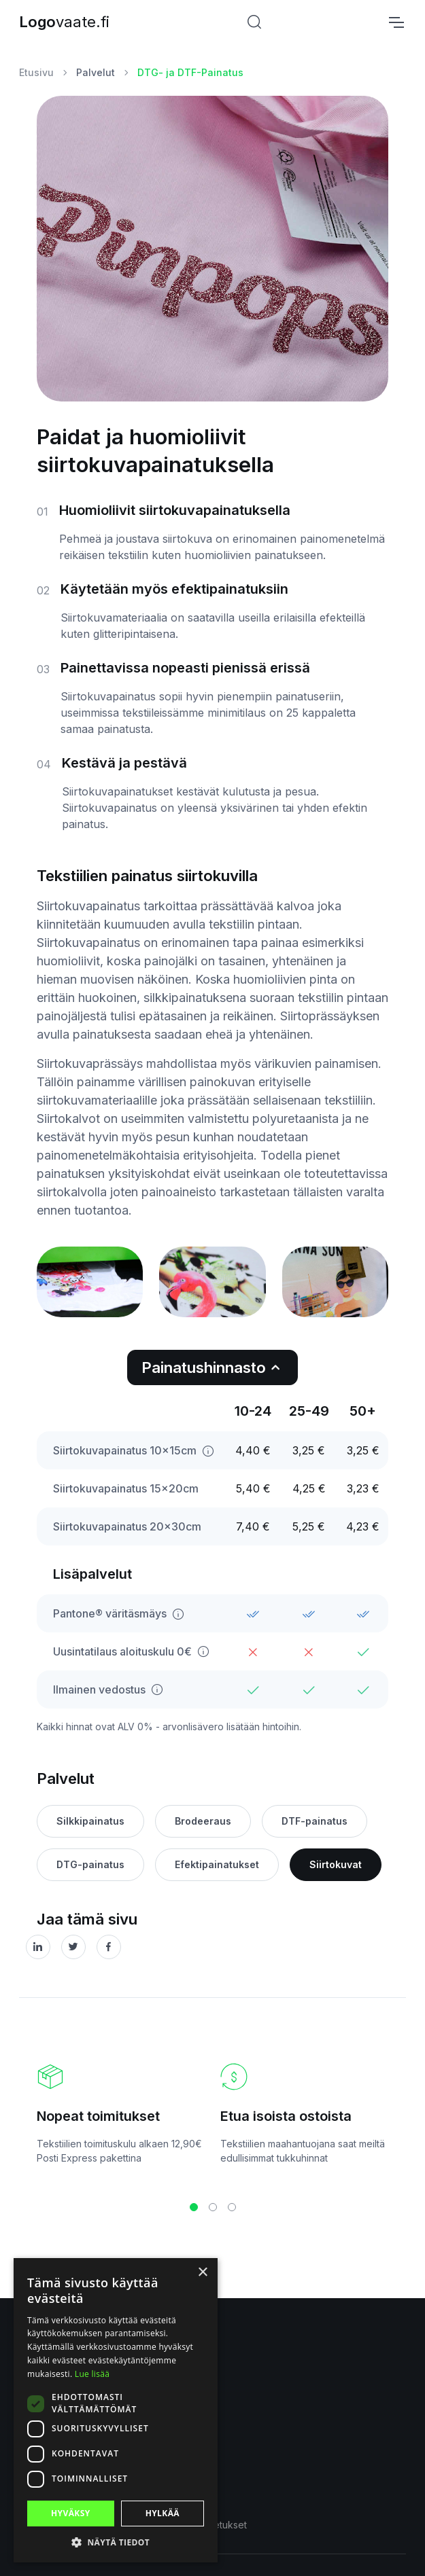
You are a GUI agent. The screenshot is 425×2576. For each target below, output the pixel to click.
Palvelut (95, 72)
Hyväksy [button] (70, 2513)
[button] (194, 2207)
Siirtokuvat (335, 1864)
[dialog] (116, 2410)
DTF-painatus (314, 1821)
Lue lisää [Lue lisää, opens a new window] (92, 2374)
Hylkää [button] (163, 2513)
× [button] (202, 2273)
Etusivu (36, 72)
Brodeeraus (203, 1821)
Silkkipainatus (90, 1821)
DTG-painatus (90, 1864)
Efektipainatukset (217, 1864)
